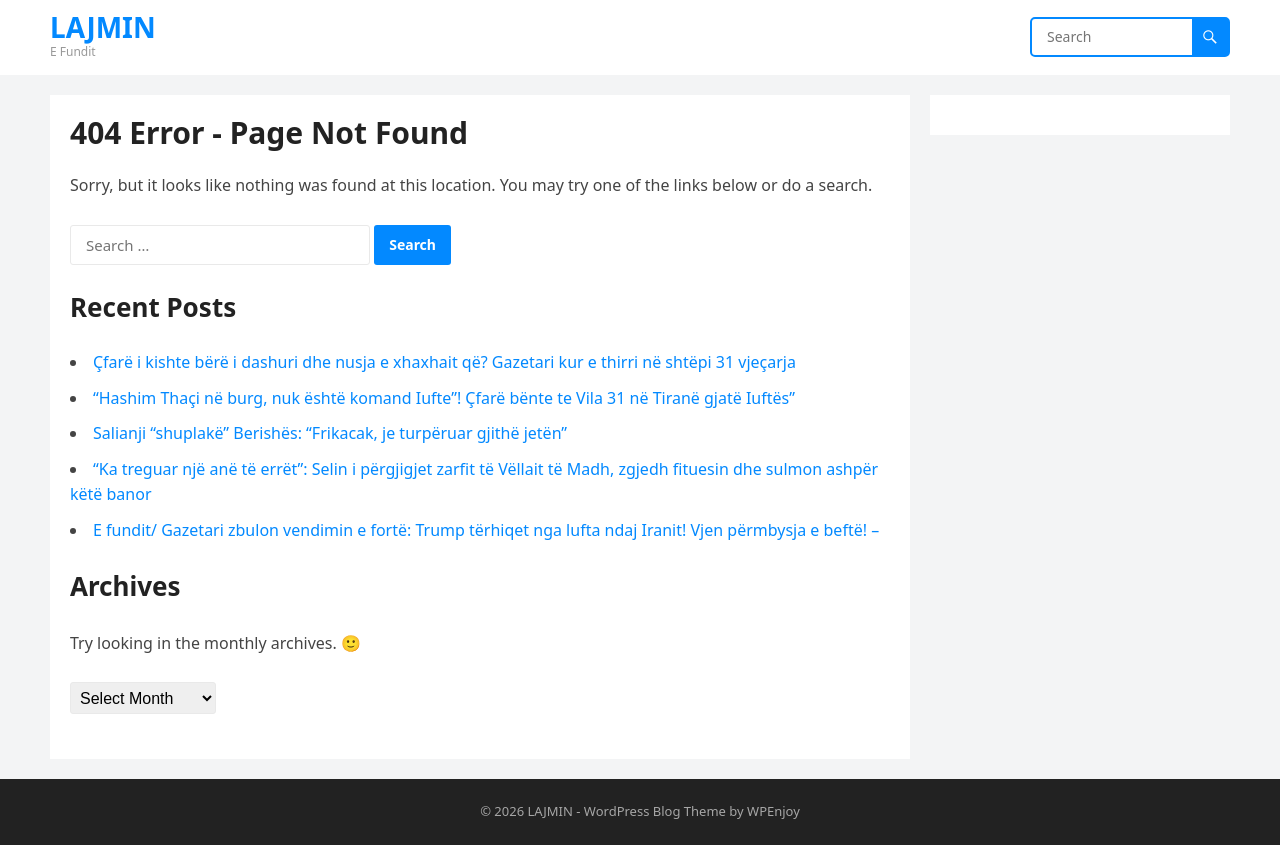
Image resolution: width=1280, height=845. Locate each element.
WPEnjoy (773, 811)
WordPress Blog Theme (655, 811)
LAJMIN (103, 27)
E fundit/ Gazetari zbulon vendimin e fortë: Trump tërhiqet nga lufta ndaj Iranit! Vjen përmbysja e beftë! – (486, 530)
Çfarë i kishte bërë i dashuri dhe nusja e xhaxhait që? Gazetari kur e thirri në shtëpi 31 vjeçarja (444, 362)
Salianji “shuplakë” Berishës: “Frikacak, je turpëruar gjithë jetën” (330, 433)
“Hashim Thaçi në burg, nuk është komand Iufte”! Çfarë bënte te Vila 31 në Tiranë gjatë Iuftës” (444, 398)
